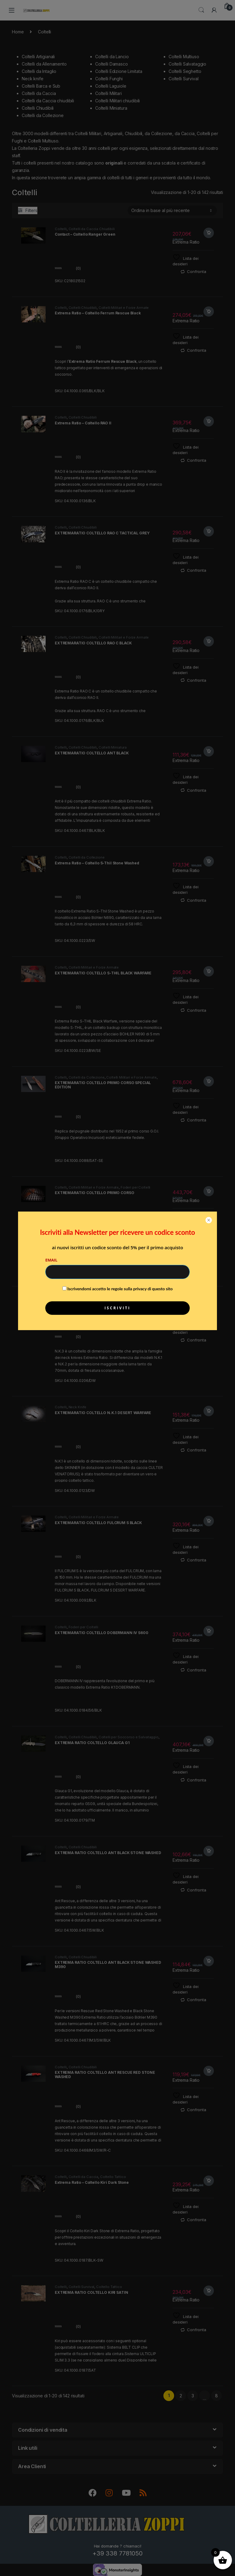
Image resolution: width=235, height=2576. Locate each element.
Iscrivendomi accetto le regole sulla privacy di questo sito (120, 1288)
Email (51, 1260)
